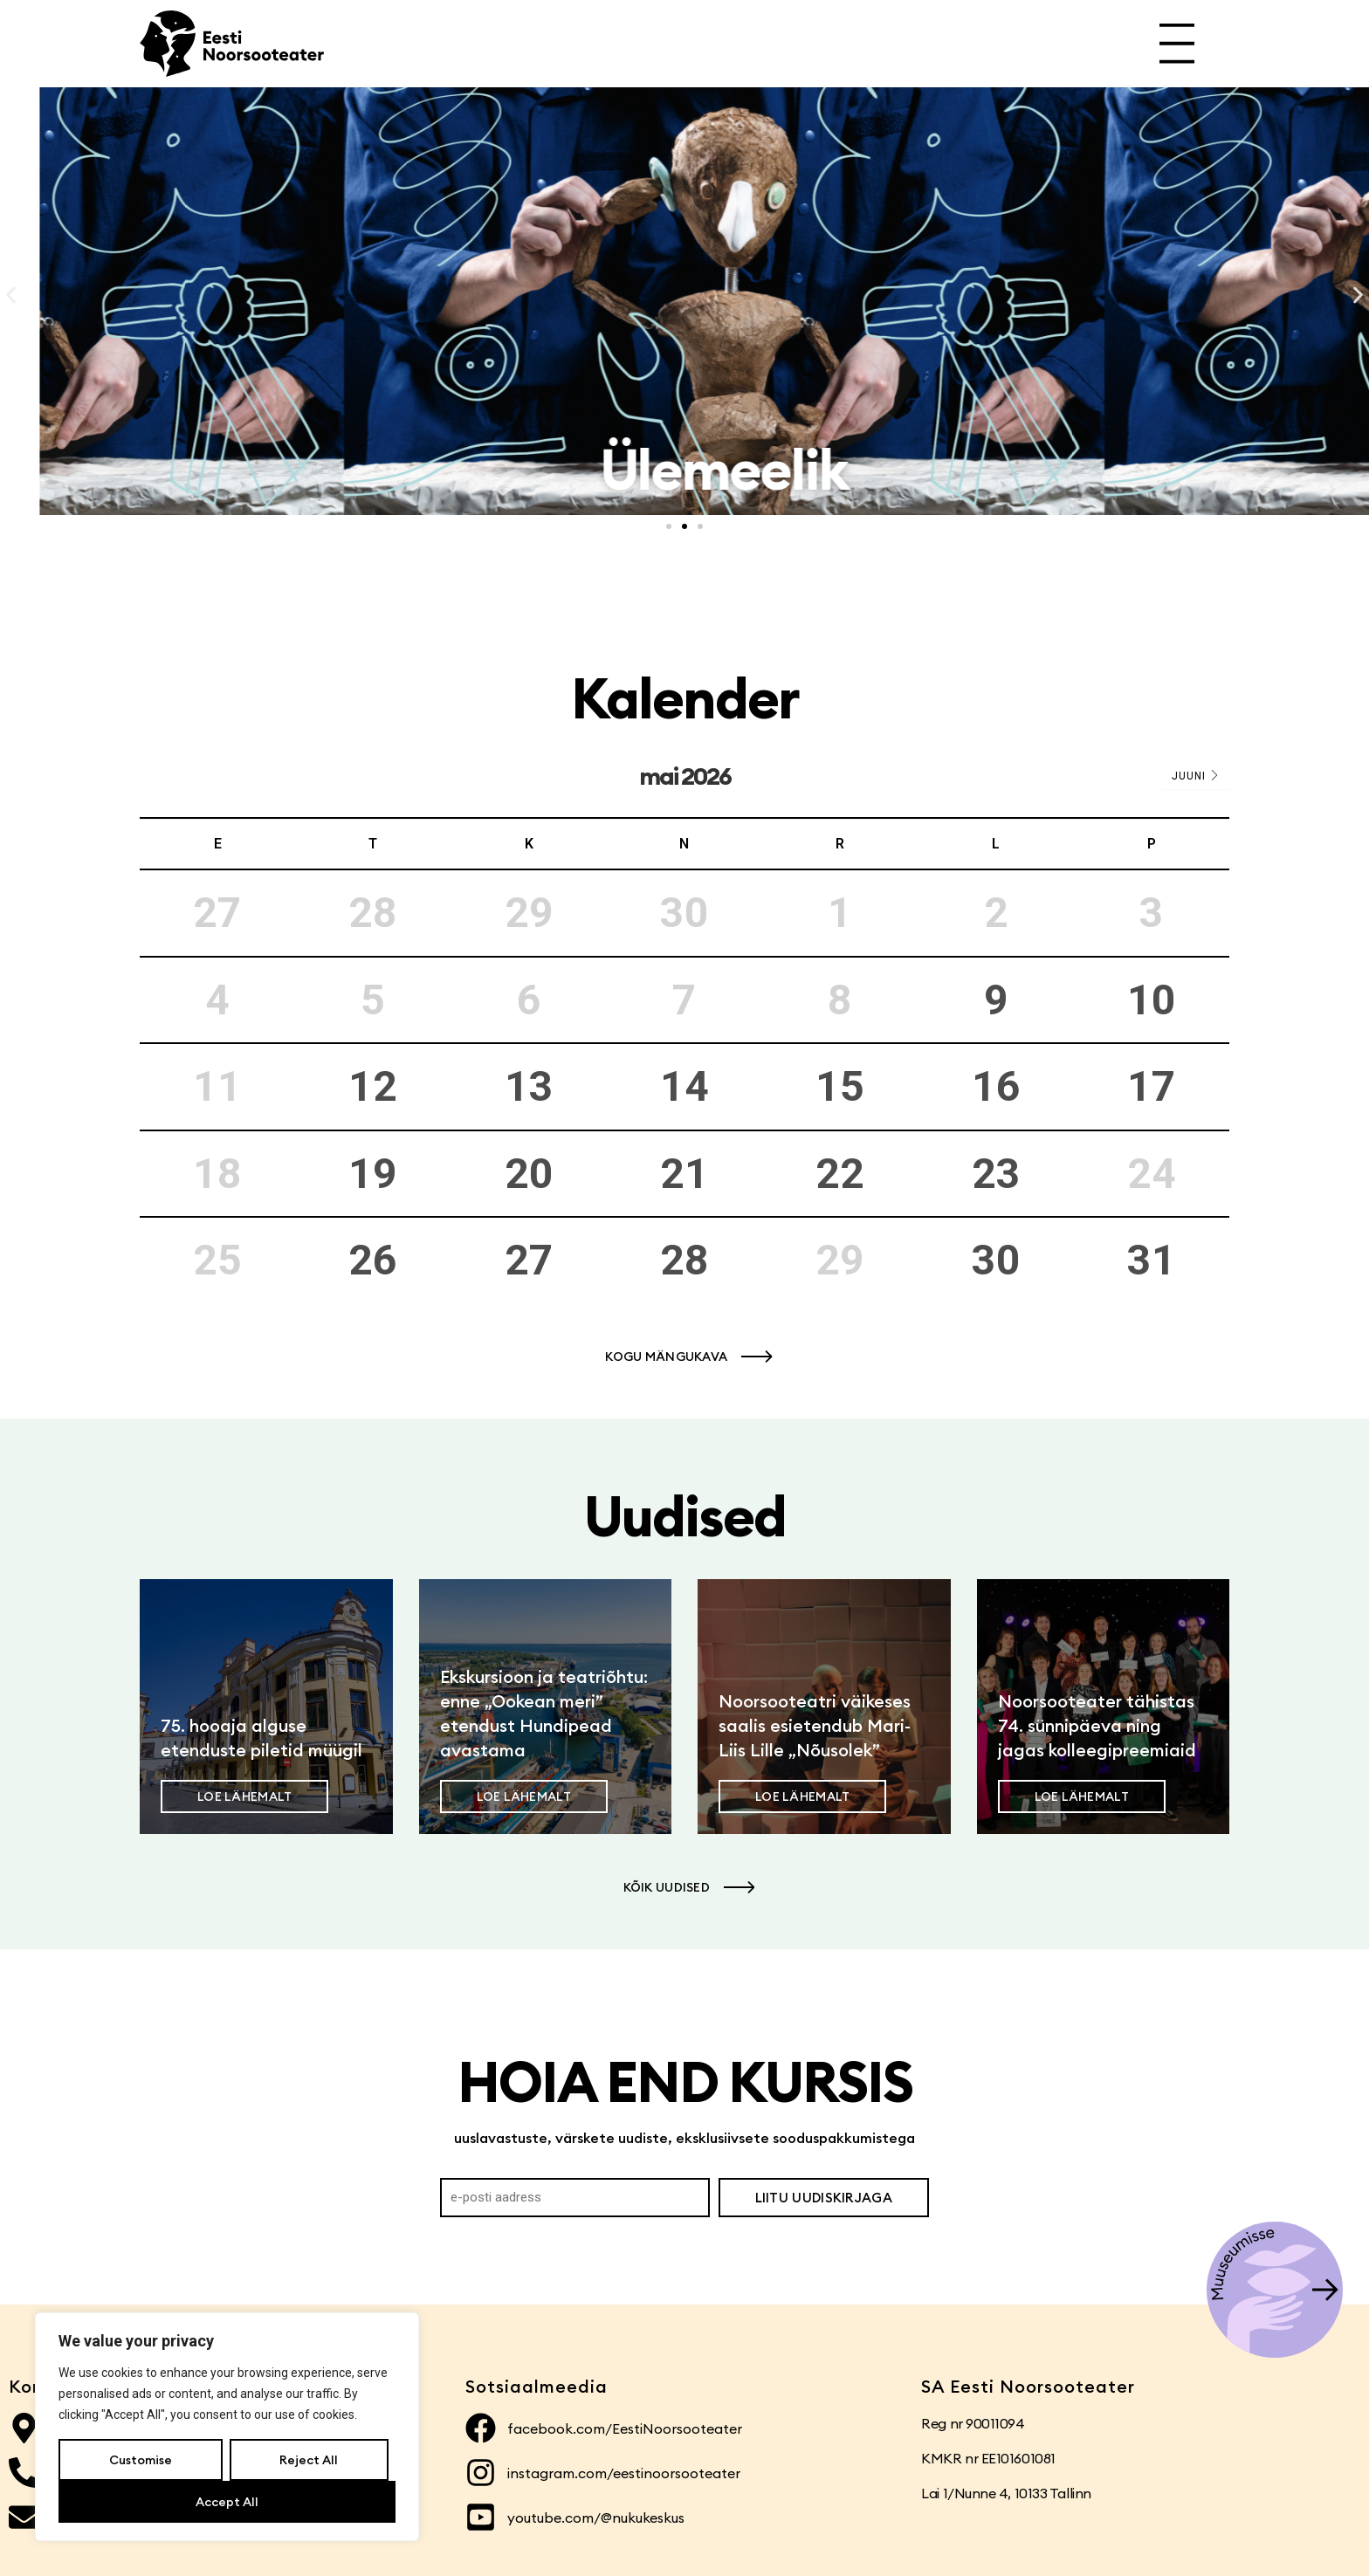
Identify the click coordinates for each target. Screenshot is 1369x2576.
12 (372, 1086)
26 (372, 1260)
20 (529, 1174)
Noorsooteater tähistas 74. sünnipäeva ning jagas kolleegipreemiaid (1097, 1725)
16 (996, 1086)
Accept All (227, 2502)
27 (529, 1260)
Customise (140, 2460)
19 (372, 1174)
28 (684, 1260)
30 (996, 1260)
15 (839, 1086)
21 (684, 1174)
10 (1151, 1000)
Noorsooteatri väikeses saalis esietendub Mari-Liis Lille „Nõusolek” (815, 1725)
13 (529, 1086)
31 (1151, 1260)
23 (996, 1174)
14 (684, 1086)
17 (1151, 1086)
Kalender (685, 698)
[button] (11, 295)
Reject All (308, 2460)
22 (839, 1174)
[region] (227, 2426)
